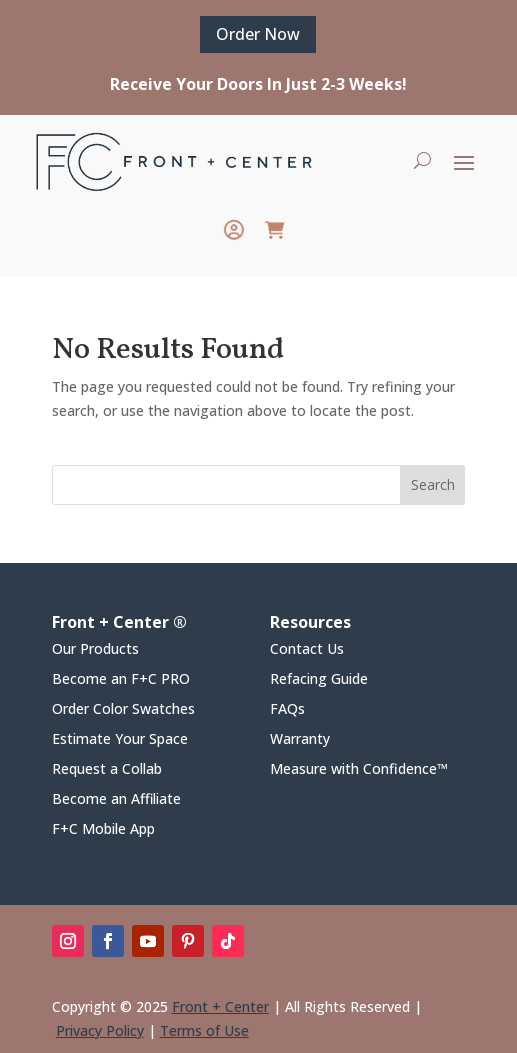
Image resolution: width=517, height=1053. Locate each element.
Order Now (258, 34)
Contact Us (307, 650)
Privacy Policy (100, 1030)
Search (433, 484)
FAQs (287, 710)
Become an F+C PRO (121, 680)
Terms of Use (204, 1030)
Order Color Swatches (123, 710)
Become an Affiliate (116, 800)
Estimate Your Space (120, 740)
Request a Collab (107, 770)
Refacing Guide (319, 680)
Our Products (95, 650)
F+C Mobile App (103, 830)
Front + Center (220, 1006)
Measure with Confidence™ (359, 770)
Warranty (300, 740)
